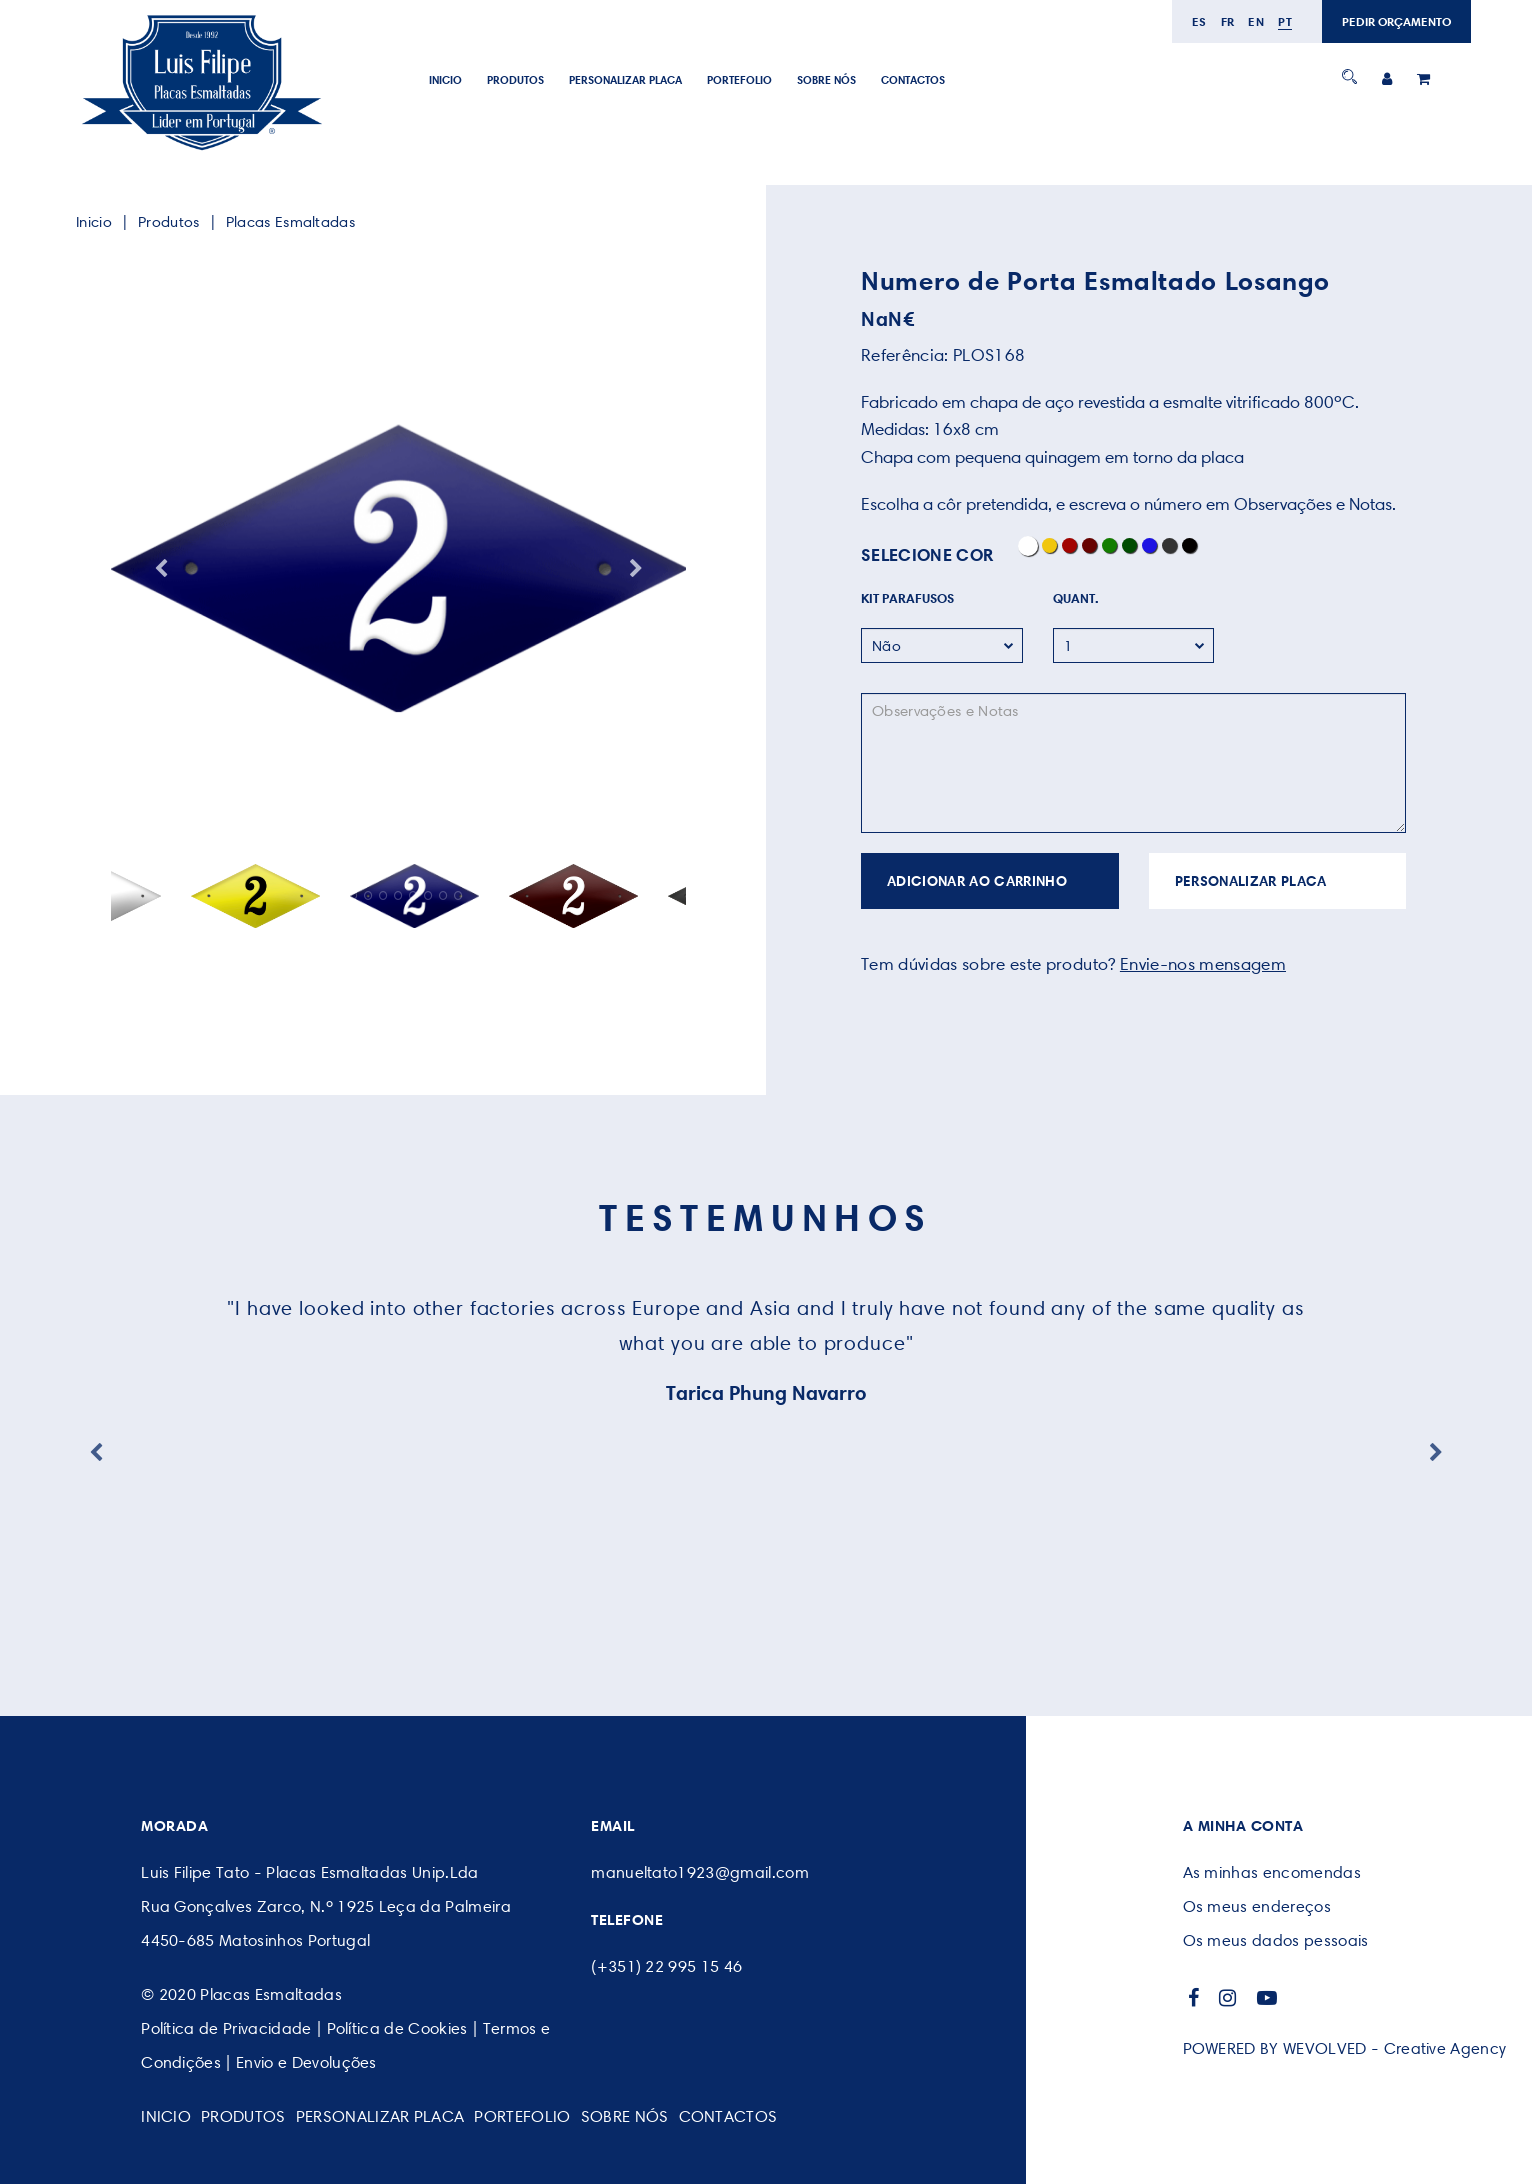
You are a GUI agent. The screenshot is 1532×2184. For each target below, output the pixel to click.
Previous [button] (161, 569)
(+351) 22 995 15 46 (666, 1966)
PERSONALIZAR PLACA (625, 80)
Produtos (515, 80)
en (1256, 21)
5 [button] (398, 895)
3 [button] (368, 895)
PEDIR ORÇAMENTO (1396, 21)
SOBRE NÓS (826, 80)
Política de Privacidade (226, 2028)
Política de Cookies (397, 2028)
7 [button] (428, 895)
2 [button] (353, 895)
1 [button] (338, 895)
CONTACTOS (913, 80)
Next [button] (636, 569)
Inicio (445, 80)
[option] (398, 569)
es (1199, 21)
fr (1228, 21)
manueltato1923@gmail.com (700, 1872)
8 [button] (443, 895)
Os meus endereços (1257, 1906)
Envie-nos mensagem (1203, 964)
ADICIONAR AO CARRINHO (977, 881)
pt (1285, 21)
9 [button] (458, 895)
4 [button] (383, 895)
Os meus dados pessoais (1276, 1940)
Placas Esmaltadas (290, 222)
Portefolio (739, 80)
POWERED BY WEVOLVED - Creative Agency (1345, 2048)
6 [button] (413, 895)
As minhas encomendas (1272, 1872)
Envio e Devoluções (306, 2062)
